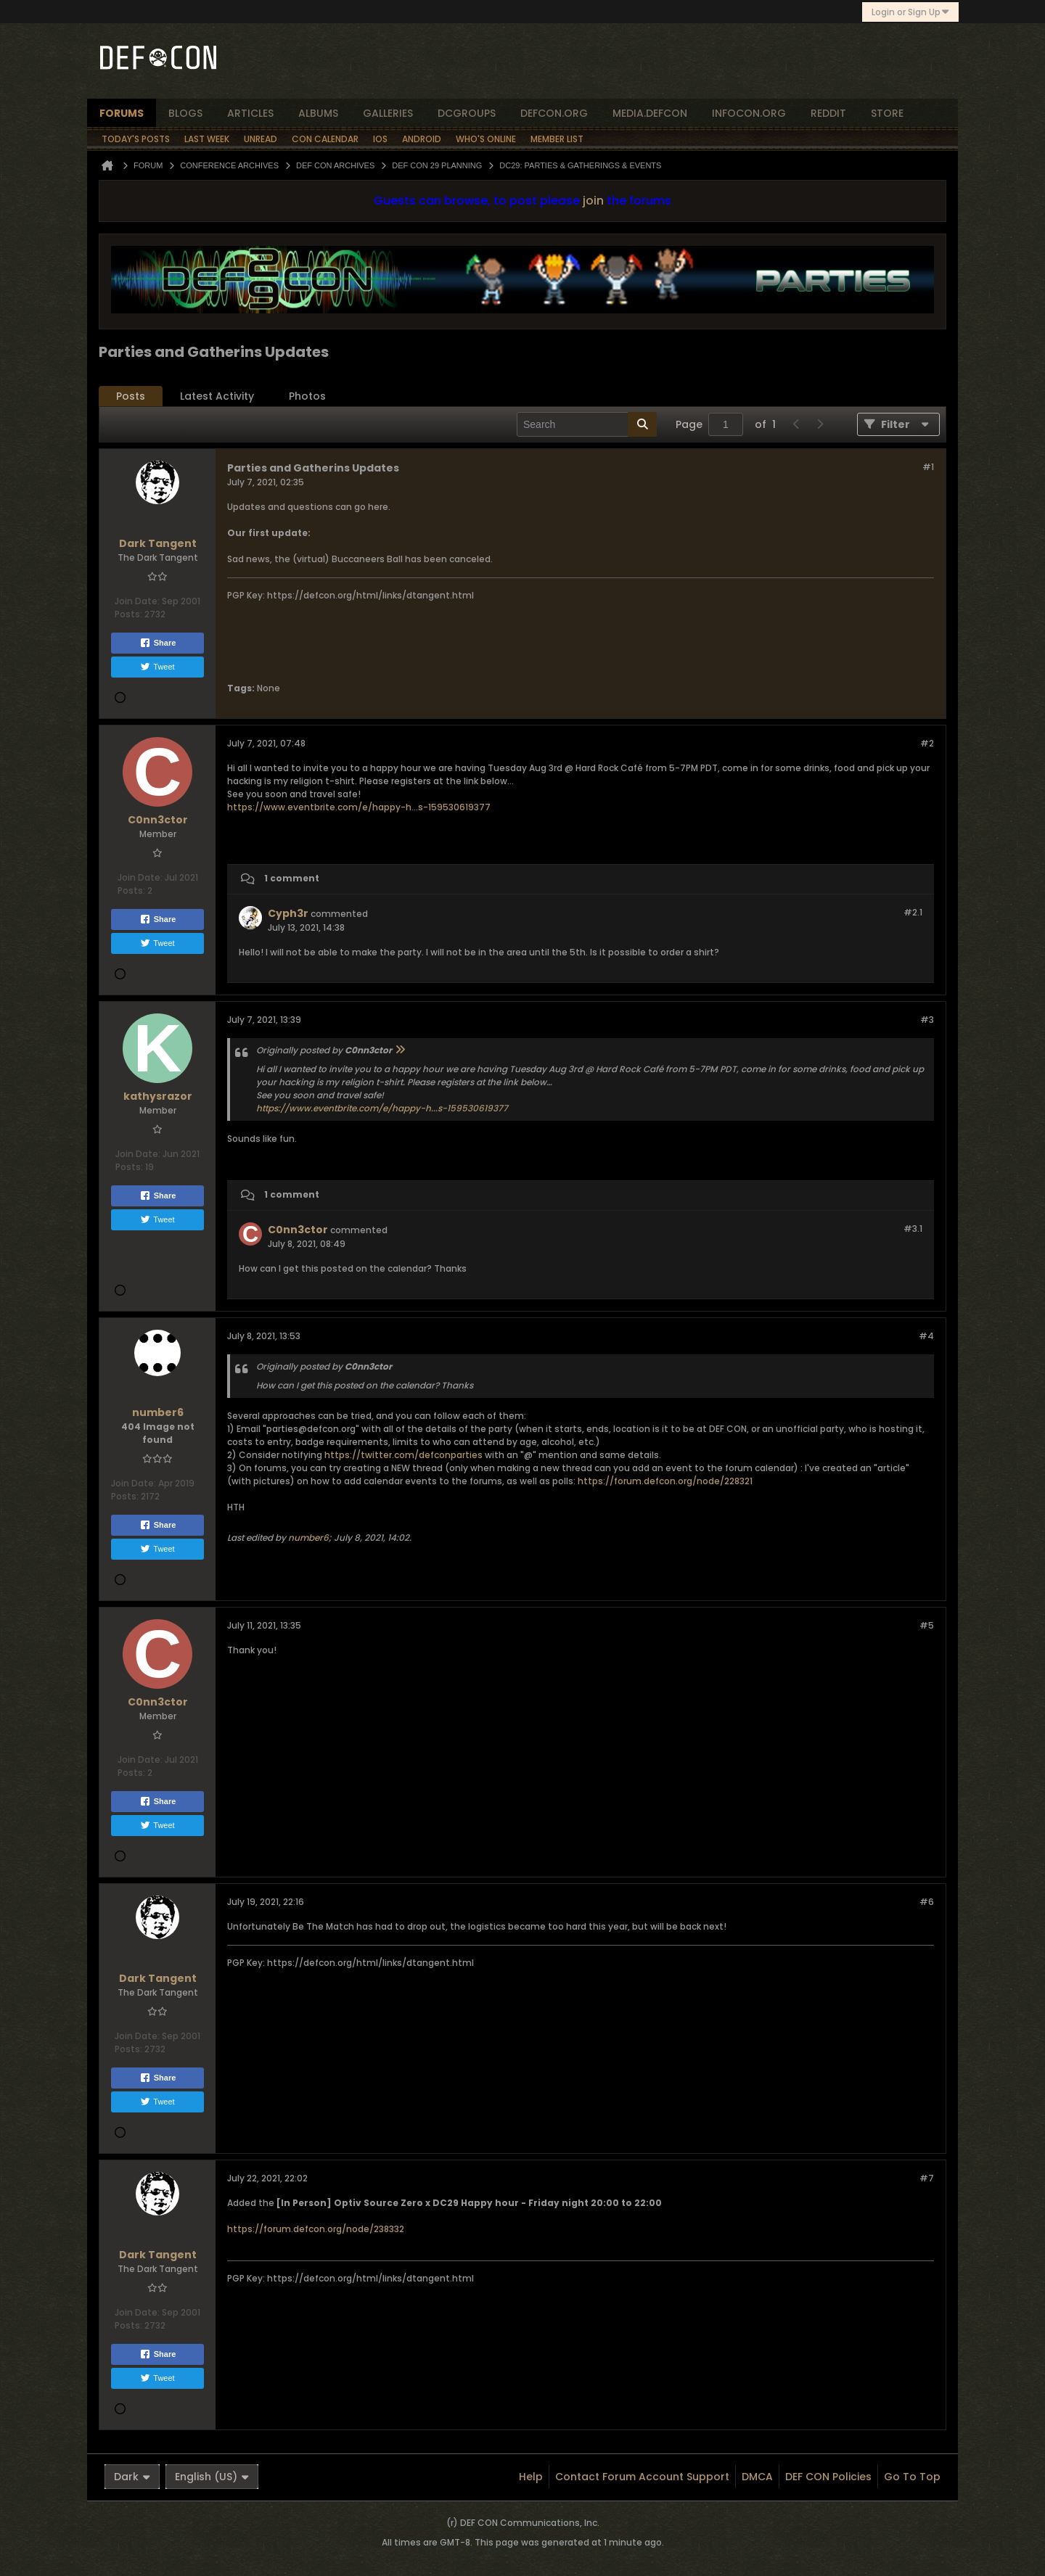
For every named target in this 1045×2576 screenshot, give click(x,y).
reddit (828, 113)
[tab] (131, 396)
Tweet (157, 667)
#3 (927, 1019)
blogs (185, 113)
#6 (926, 1902)
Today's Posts (136, 139)
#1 (928, 467)
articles (250, 113)
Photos (307, 396)
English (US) (212, 2476)
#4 (926, 1336)
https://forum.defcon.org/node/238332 (315, 2229)
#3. (912, 1228)
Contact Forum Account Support (642, 2476)
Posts (130, 396)
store (887, 113)
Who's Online (486, 139)
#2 (927, 743)
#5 (926, 1625)
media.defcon (649, 113)
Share (157, 643)
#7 (926, 2178)
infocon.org (749, 113)
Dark (132, 2476)
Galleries (388, 113)
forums (121, 113)
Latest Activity (217, 396)
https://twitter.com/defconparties (403, 1455)
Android (421, 139)
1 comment (291, 878)
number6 (308, 1537)
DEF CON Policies (828, 2476)
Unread (260, 139)
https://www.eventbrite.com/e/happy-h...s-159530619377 (359, 807)
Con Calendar (325, 139)
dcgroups (467, 113)
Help (531, 2476)
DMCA (757, 2476)
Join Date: (137, 601)
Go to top (912, 2476)
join (593, 200)
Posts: (128, 614)
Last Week (206, 139)
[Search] (587, 424)
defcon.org (554, 113)
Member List (556, 139)
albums (318, 113)
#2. (912, 912)
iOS (380, 139)
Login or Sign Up (910, 12)
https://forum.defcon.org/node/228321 (665, 1481)
